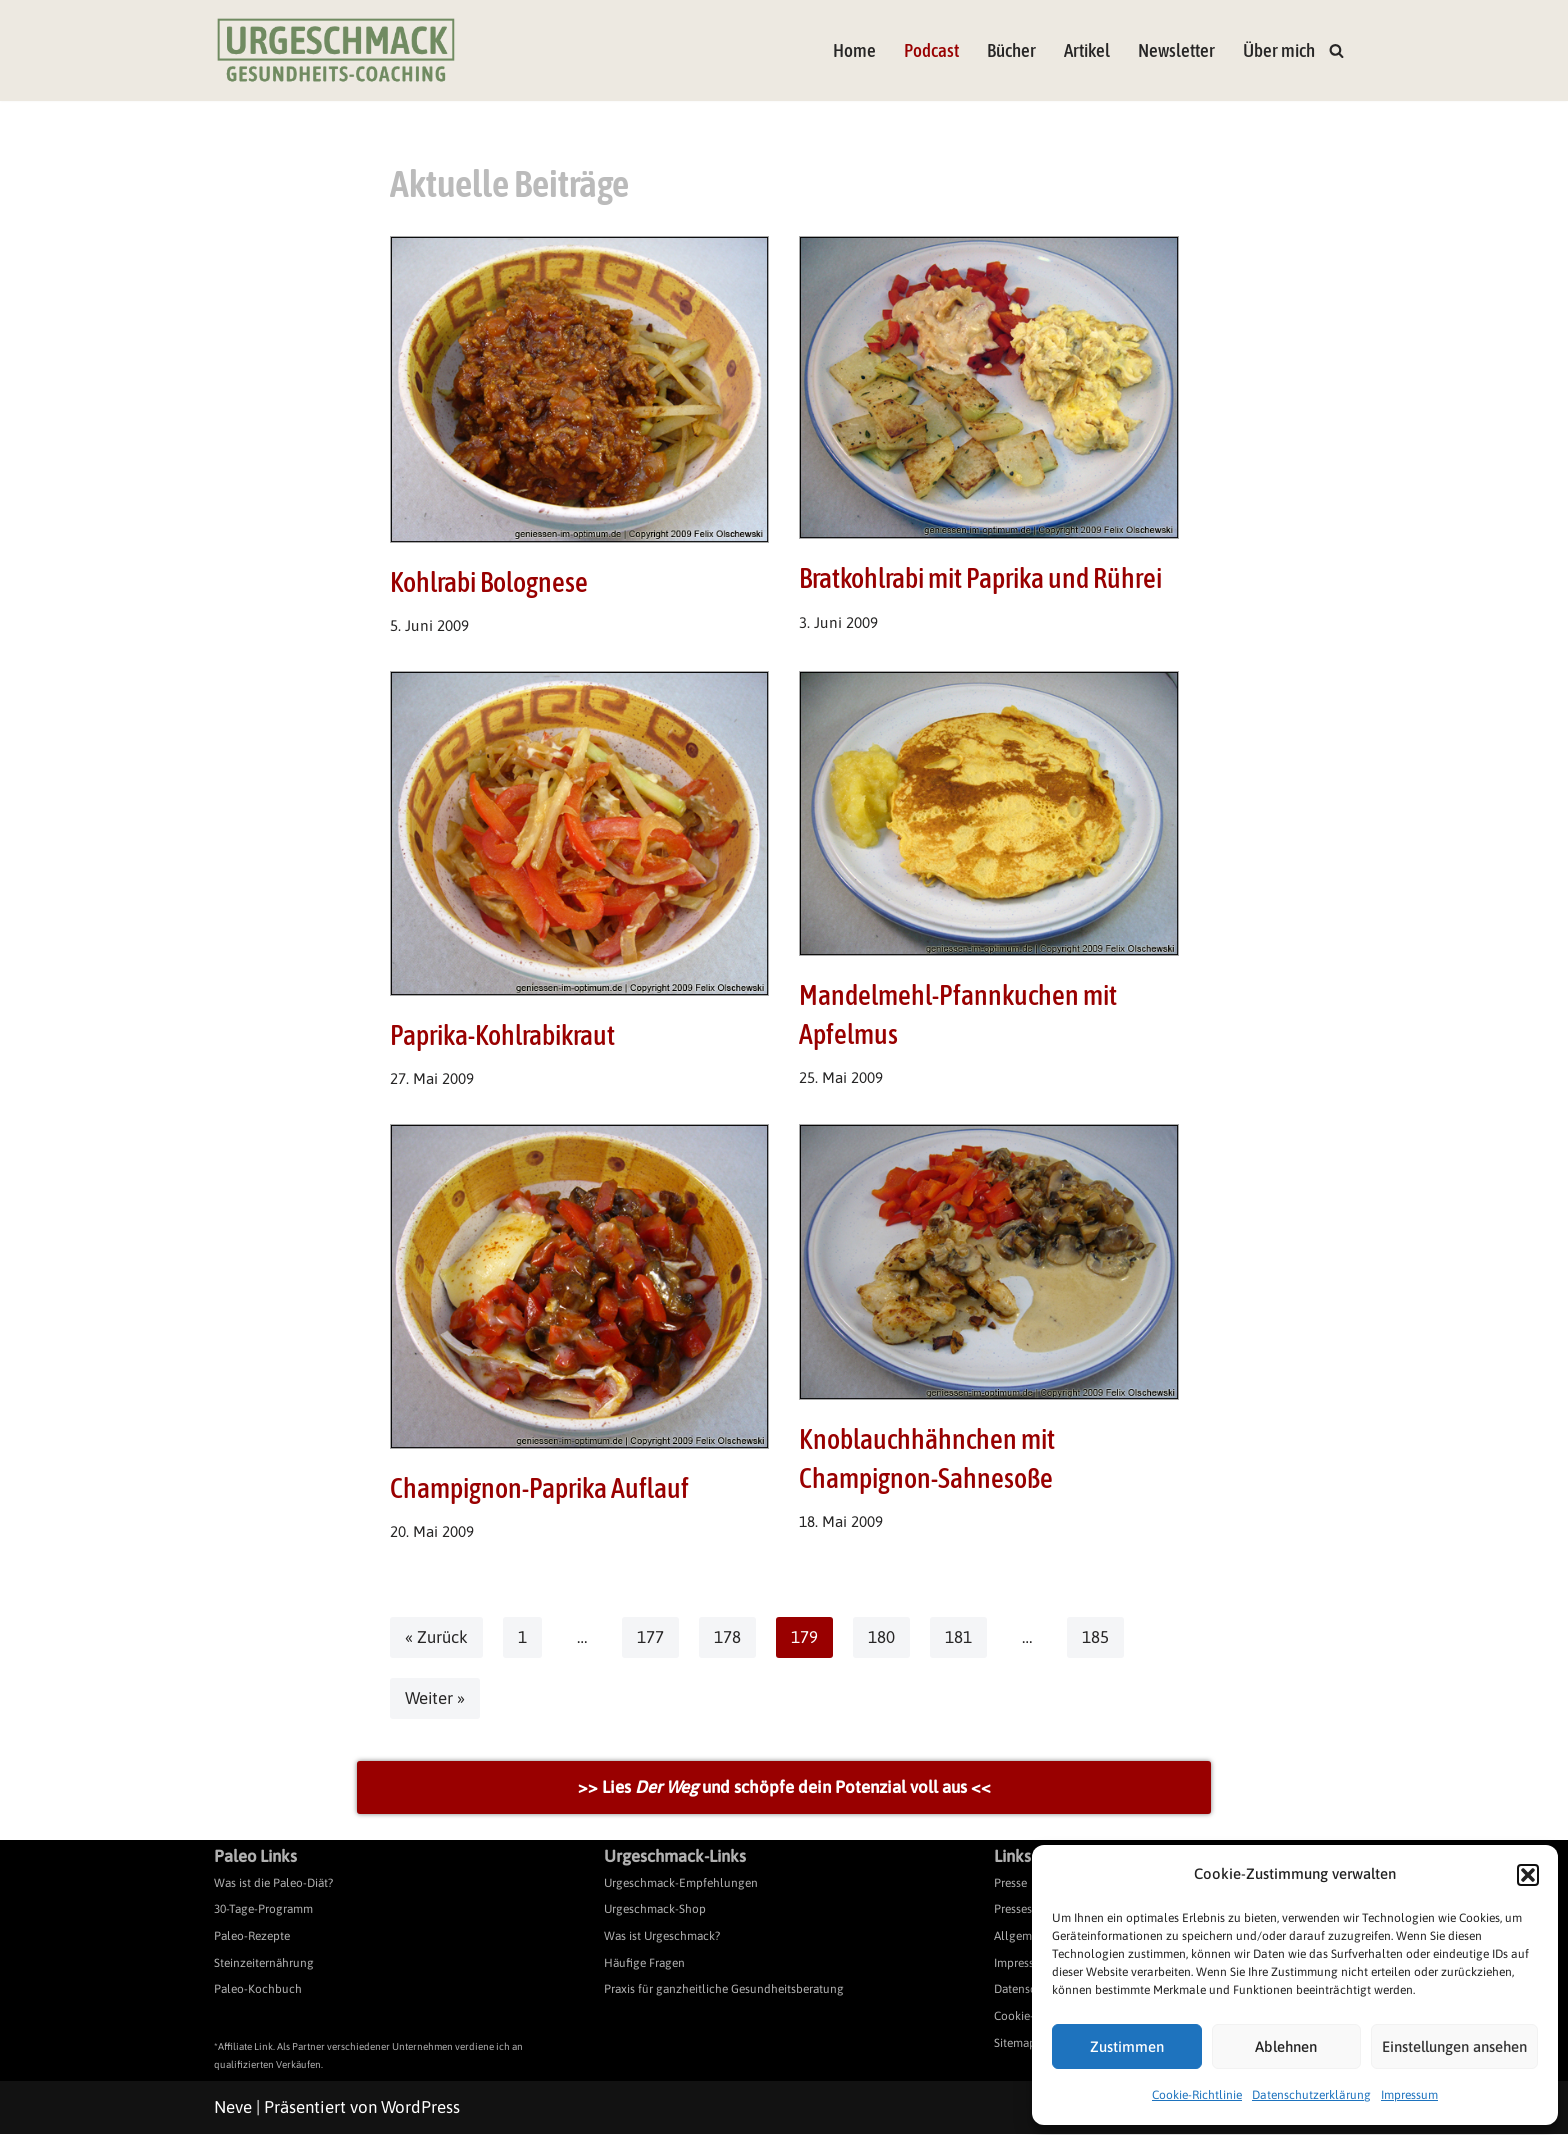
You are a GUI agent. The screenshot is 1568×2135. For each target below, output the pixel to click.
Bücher (1011, 50)
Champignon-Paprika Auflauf (539, 1489)
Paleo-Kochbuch (258, 1990)
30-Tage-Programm (263, 1910)
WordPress (420, 2108)
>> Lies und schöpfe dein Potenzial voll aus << (784, 1788)
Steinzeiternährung (264, 1963)
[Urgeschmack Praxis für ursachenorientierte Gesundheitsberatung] (336, 50)
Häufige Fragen (644, 1963)
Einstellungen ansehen (1454, 2046)
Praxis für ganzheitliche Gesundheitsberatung (724, 1990)
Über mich (1279, 50)
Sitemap (1015, 2043)
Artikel (1087, 50)
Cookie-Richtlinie (1197, 2095)
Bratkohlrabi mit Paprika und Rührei (980, 578)
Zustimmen (1127, 2046)
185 (1095, 1638)
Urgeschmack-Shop (655, 1910)
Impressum (1409, 2095)
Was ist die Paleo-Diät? (273, 1884)
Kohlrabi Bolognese (489, 582)
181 (958, 1638)
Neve (233, 2108)
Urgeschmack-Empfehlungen (681, 1884)
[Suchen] (1336, 50)
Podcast (931, 50)
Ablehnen (1286, 2046)
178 (727, 1638)
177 (650, 1638)
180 (881, 1638)
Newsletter (1176, 50)
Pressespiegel (1029, 1910)
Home (854, 50)
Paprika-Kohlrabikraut (502, 1035)
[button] (1528, 1875)
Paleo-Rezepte (252, 1937)
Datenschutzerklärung (1311, 2095)
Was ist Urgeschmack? (662, 1937)
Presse (1010, 1884)
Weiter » (435, 1699)
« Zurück (436, 1638)
